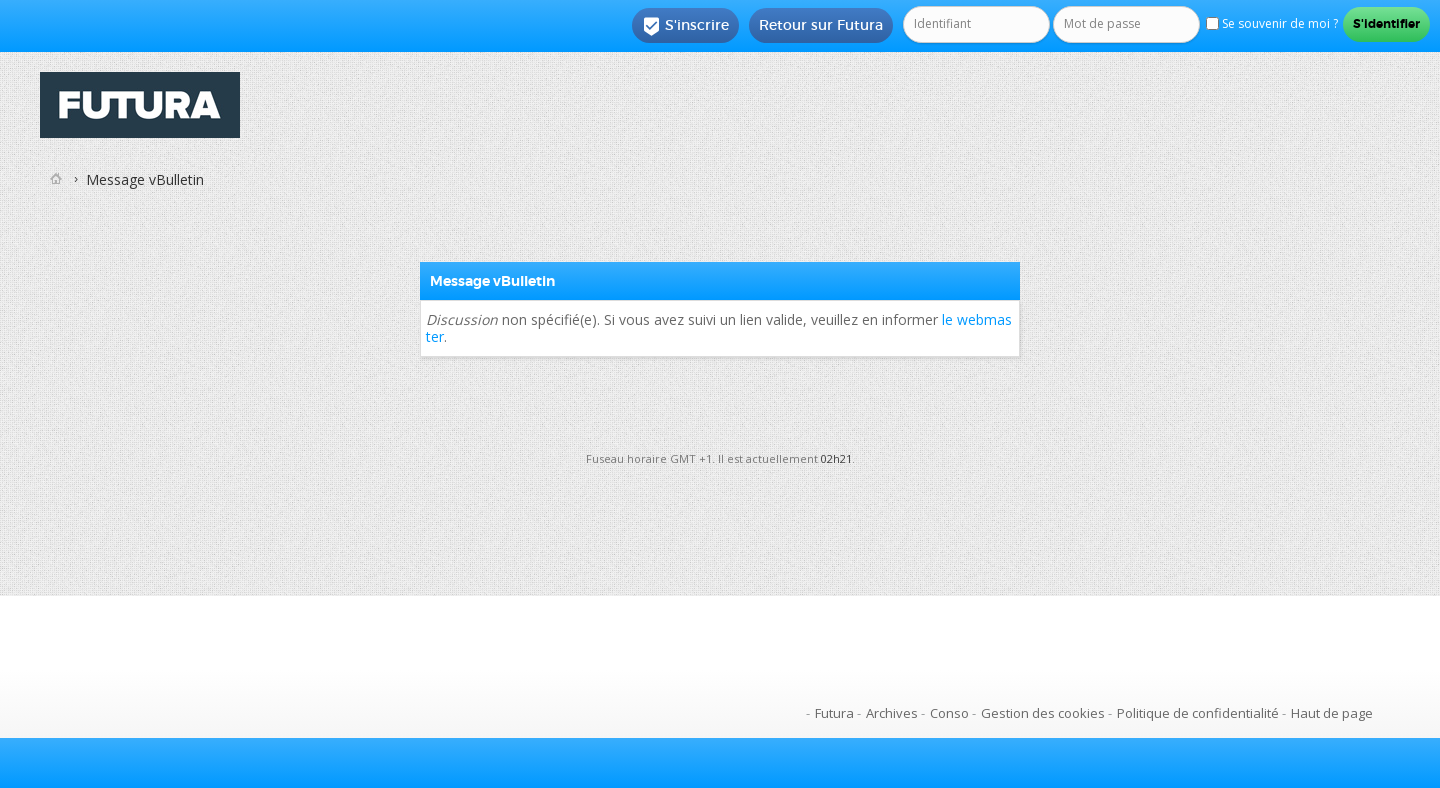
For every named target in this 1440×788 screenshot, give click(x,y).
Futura (834, 713)
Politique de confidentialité (1198, 713)
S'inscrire (685, 26)
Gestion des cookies (1043, 713)
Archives (892, 713)
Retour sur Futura (821, 25)
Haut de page (1332, 713)
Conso (949, 713)
